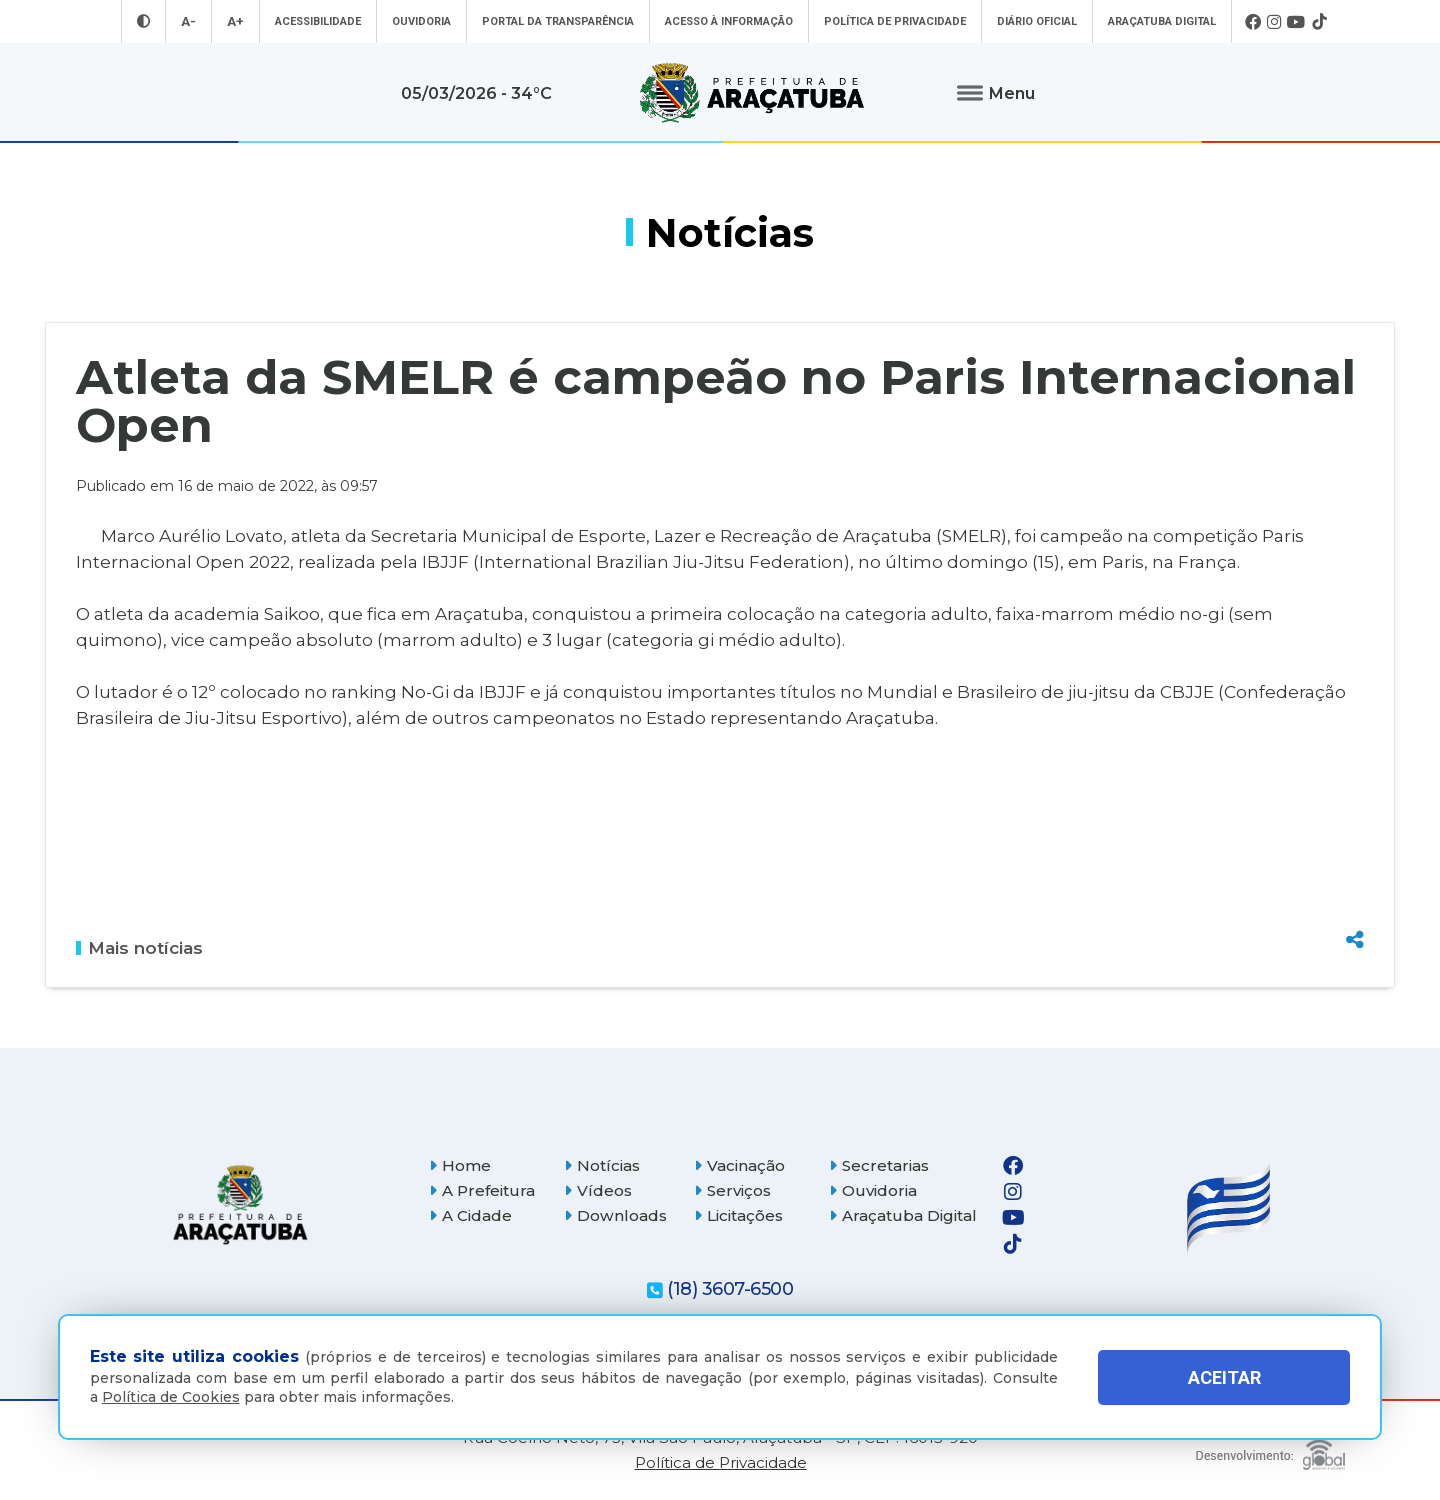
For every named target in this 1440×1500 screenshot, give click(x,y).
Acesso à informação (729, 21)
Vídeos (598, 1190)
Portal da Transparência (558, 21)
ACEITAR (1224, 1377)
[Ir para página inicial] (752, 93)
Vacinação (739, 1165)
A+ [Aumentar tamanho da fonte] (235, 21)
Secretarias (879, 1165)
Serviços (732, 1190)
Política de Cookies (171, 1397)
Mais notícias (139, 948)
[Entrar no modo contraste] (143, 21)
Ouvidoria (421, 21)
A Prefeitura (482, 1190)
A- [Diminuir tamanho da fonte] (188, 21)
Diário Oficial (1037, 21)
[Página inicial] (240, 1204)
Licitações (738, 1215)
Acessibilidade (318, 21)
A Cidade (470, 1215)
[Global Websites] (1270, 1449)
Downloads (615, 1215)
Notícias (602, 1165)
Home (460, 1165)
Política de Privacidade (895, 21)
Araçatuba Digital (1162, 21)
